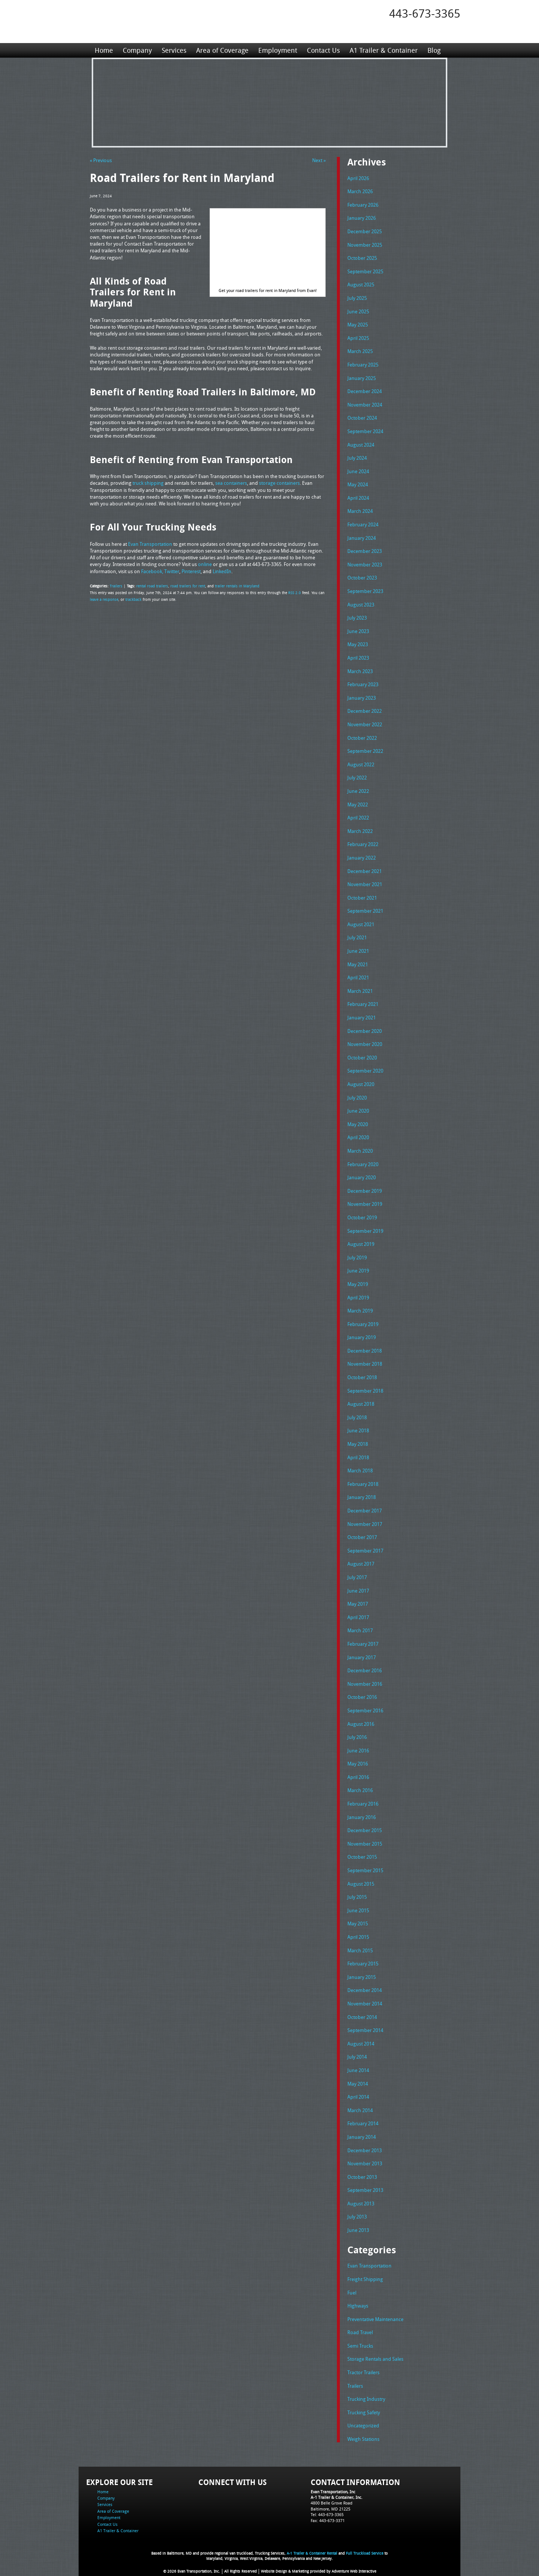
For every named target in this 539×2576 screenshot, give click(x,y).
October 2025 (362, 258)
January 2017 (361, 1657)
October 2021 (362, 897)
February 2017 (362, 1643)
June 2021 (358, 951)
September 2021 (365, 910)
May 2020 (357, 1124)
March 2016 (360, 1790)
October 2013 (362, 2177)
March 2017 (360, 1630)
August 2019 (360, 1244)
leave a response (104, 599)
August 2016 (360, 1724)
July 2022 (357, 777)
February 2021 (362, 1004)
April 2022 (358, 817)
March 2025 (360, 351)
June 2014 (358, 2070)
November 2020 (364, 1044)
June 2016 (358, 1750)
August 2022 (360, 764)
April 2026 (358, 178)
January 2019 (361, 1337)
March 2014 (360, 2110)
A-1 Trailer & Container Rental (312, 2553)
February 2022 (362, 844)
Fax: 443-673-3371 (328, 2520)
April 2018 (358, 1457)
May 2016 (357, 1763)
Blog (434, 50)
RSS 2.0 (294, 592)
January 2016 (361, 1817)
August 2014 (360, 2043)
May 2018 (357, 1444)
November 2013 (364, 2163)
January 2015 (361, 1977)
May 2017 (357, 1603)
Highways (357, 2305)
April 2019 (358, 1297)
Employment (277, 50)
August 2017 (360, 1563)
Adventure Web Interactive (354, 2571)
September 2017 (365, 1550)
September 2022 (365, 751)
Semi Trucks (360, 2345)
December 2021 (364, 871)
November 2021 (364, 884)
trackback (133, 599)
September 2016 (365, 1710)
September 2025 (365, 271)
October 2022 (362, 738)
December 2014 (364, 1990)
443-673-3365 (424, 13)
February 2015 (362, 1963)
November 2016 (364, 1684)
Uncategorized (363, 2425)
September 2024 (365, 431)
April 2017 (358, 1617)
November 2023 (364, 564)
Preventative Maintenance (375, 2319)
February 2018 (362, 1484)
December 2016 (364, 1670)
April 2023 (358, 657)
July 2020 (357, 1097)
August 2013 (360, 2203)
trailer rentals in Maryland (237, 586)
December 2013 (364, 2150)
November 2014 (364, 2003)
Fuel (351, 2292)
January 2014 (361, 2137)
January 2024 (361, 538)
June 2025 (358, 311)
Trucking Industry (366, 2399)
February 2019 (362, 1324)
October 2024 (362, 417)
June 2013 (358, 2230)
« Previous (101, 160)
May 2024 (357, 484)
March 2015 (360, 1950)
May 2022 (357, 804)
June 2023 (358, 631)
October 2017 (362, 1537)
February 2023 (362, 684)
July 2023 (357, 617)
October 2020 (362, 1057)
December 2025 (364, 231)
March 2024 (360, 511)
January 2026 (361, 218)
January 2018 (361, 1497)
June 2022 (358, 791)
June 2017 (358, 1590)
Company (137, 50)
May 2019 (357, 1284)
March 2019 (360, 1310)
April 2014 (358, 2096)
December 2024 (364, 391)
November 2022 (364, 724)
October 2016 (362, 1697)
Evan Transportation (369, 2265)
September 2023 (365, 591)
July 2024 (357, 457)
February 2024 (362, 524)
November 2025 (364, 244)
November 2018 (364, 1363)
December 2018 (364, 1350)
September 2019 (365, 1231)
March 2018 (360, 1470)
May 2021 (357, 964)
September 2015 (365, 1870)
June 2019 (358, 1270)
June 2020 (358, 1110)
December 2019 (364, 1190)
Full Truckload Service (364, 2553)
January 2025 (361, 378)
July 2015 (357, 1897)
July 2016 (357, 1737)
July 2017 (357, 1577)
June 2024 (358, 471)
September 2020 (365, 1070)
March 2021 (360, 991)
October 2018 (362, 1377)
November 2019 (364, 1204)
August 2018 (360, 1403)
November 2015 (364, 1843)
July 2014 (357, 2056)
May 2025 (357, 324)
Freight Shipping (365, 2279)
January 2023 (361, 697)
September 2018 (365, 1390)
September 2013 (365, 2190)
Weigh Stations (363, 2439)
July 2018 (357, 1417)
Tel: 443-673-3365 (327, 2514)
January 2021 (361, 1017)
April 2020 (358, 1137)
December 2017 (364, 1510)
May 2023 (357, 644)
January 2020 (361, 1177)
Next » (319, 160)
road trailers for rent (187, 586)
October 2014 (362, 2017)
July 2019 (357, 1257)
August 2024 (360, 444)
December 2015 (364, 1830)
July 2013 (357, 2216)
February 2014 (362, 2123)
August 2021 (360, 924)
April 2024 (358, 498)
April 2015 (358, 1937)
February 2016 (362, 1803)
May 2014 (357, 2083)
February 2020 (362, 1164)
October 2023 (362, 577)
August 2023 (360, 604)
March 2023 (360, 671)
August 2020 (360, 1084)
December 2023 (364, 551)
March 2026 (360, 191)
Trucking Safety (363, 2412)
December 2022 (364, 711)
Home (104, 50)
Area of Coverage (222, 50)
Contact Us (323, 50)
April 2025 (358, 338)
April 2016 (358, 1777)
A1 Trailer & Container (384, 50)
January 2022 (361, 857)
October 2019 (362, 1217)
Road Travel (360, 2332)
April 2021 (358, 977)
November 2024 (364, 404)
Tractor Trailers (363, 2372)
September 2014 (365, 2030)
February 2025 (362, 364)
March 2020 (360, 1150)
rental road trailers (152, 586)
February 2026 (362, 204)
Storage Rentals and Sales (375, 2358)
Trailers (116, 586)
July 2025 (357, 298)
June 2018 (358, 1430)
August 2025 (360, 284)
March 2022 (360, 831)
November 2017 (364, 1524)
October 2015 (362, 1856)
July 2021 (357, 937)
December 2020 (364, 1031)
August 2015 (360, 1883)
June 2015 (358, 1910)
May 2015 (357, 1923)
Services (174, 50)
